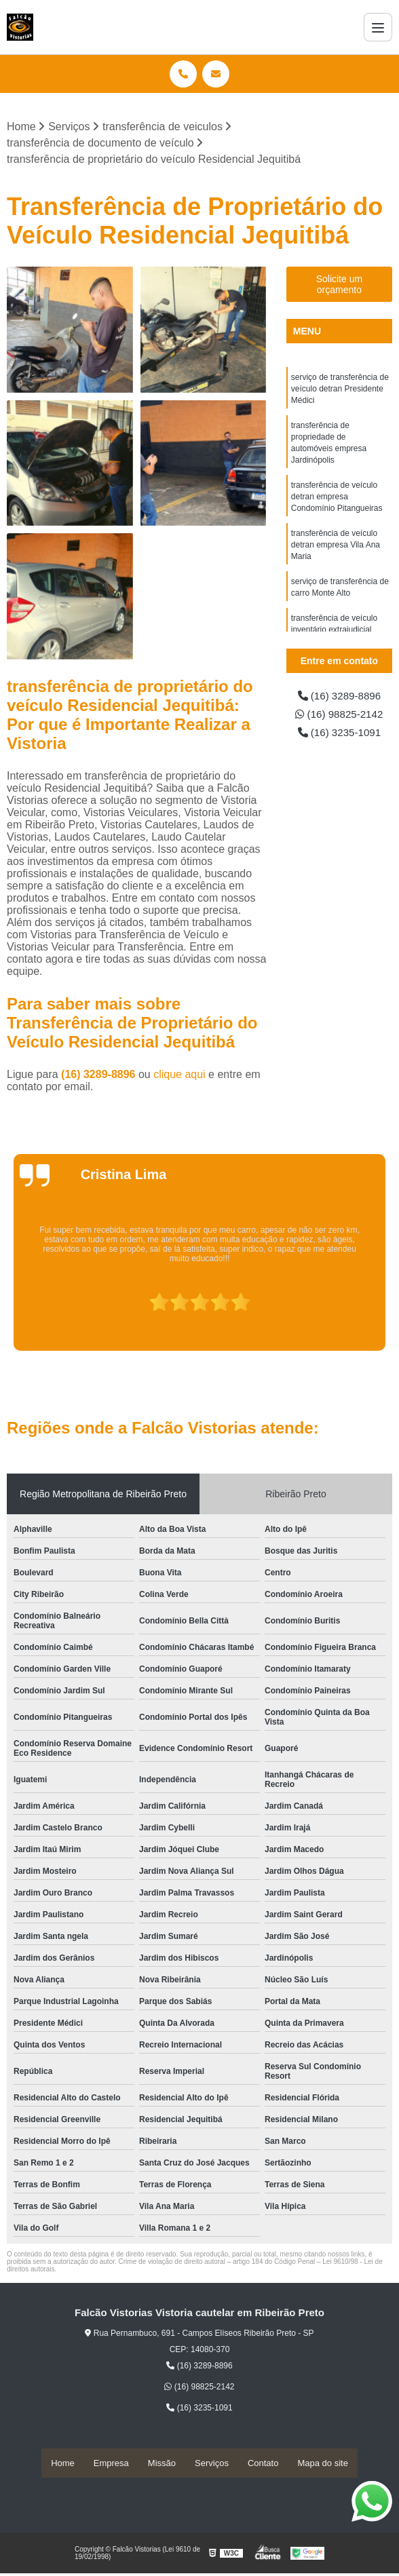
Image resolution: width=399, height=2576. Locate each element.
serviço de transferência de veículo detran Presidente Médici (340, 390)
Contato (263, 2463)
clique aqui (179, 1075)
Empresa (111, 2463)
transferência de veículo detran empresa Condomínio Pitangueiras (337, 503)
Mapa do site (322, 2463)
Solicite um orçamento (339, 285)
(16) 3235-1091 (339, 746)
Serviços (212, 2463)
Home (63, 2463)
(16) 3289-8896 (99, 1075)
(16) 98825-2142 (339, 721)
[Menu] (378, 27)
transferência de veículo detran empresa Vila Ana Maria (335, 553)
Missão (162, 2463)
